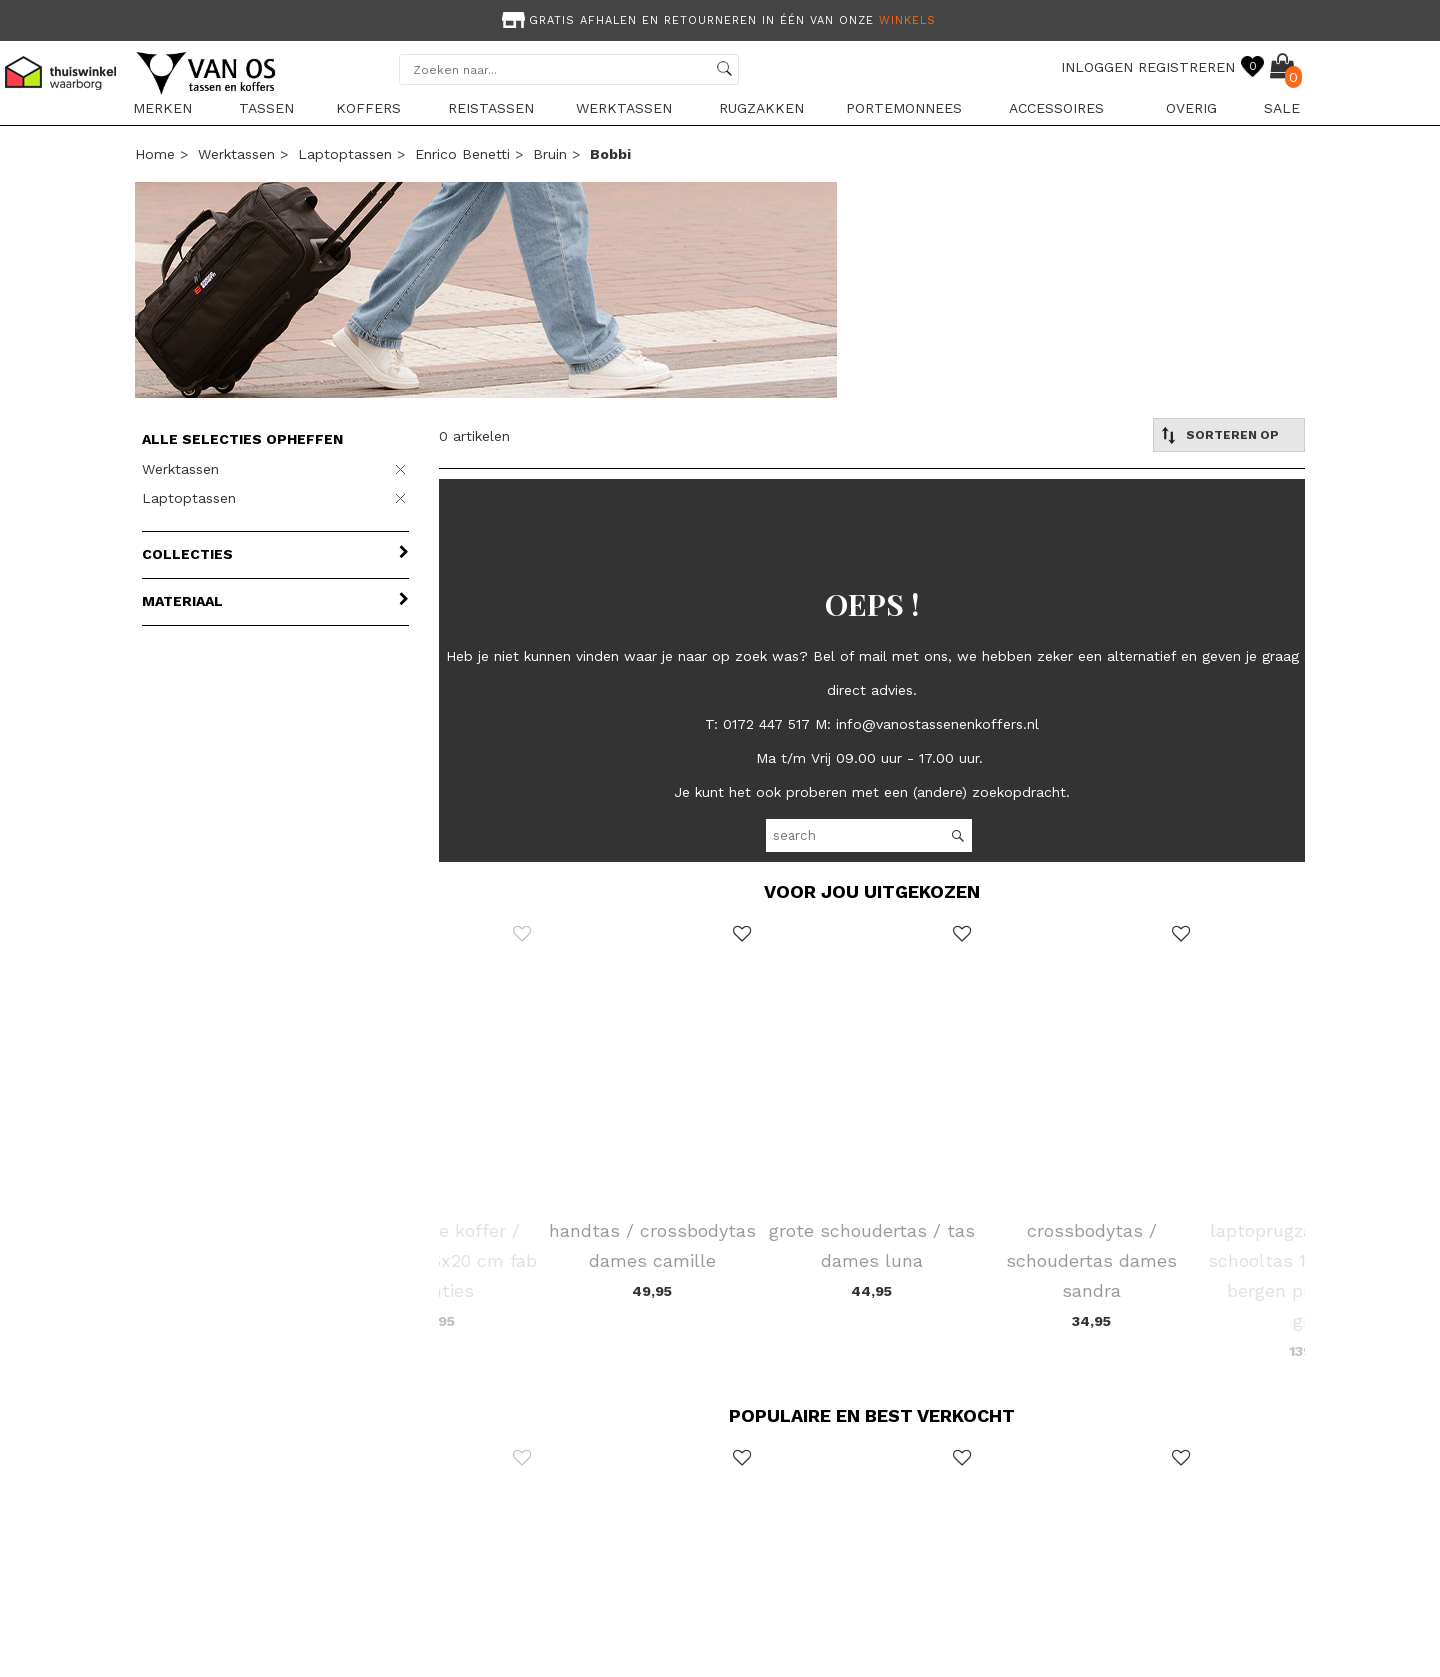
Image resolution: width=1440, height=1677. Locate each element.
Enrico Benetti (462, 154)
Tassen (266, 108)
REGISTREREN (1186, 67)
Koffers (368, 108)
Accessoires (1056, 108)
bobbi (610, 154)
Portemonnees (904, 108)
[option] (720, 18)
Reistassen (491, 108)
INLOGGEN (1097, 67)
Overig (1191, 108)
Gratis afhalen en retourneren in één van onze (717, 20)
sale (1282, 108)
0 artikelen (474, 436)
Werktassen (624, 108)
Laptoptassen (345, 154)
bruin (550, 154)
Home (155, 154)
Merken (162, 108)
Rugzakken (761, 108)
